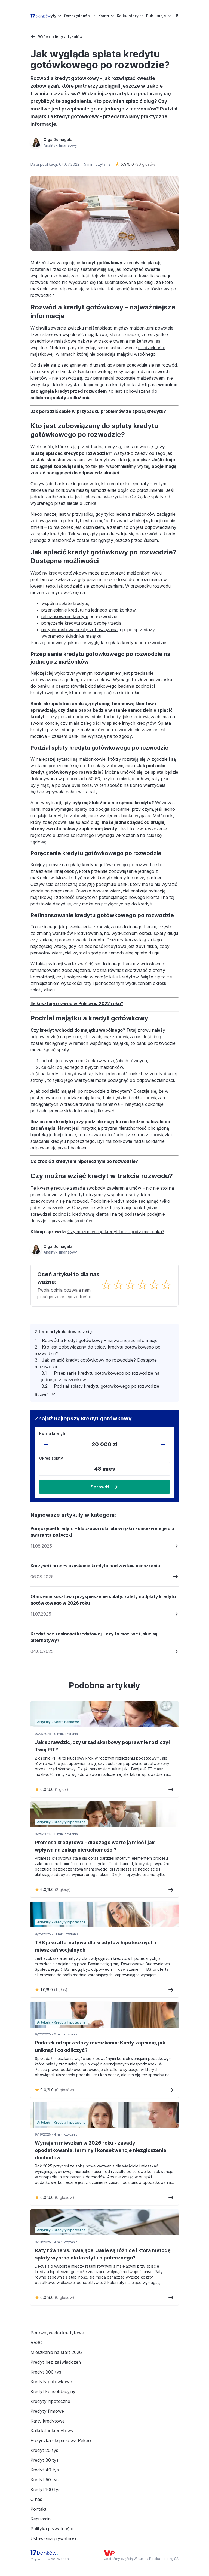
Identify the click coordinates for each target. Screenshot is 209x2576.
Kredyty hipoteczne (50, 2401)
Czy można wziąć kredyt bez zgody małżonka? (115, 1231)
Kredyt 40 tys (44, 2470)
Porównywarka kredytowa (57, 2332)
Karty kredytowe (47, 2421)
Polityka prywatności (51, 2528)
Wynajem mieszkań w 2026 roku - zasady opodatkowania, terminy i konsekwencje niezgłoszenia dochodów (100, 2150)
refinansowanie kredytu (64, 616)
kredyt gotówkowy (102, 262)
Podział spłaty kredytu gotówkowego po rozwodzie (106, 1386)
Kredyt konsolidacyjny (52, 2391)
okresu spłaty (152, 933)
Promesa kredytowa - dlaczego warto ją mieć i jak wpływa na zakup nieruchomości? (95, 1846)
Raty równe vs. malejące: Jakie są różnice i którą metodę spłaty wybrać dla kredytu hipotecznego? (103, 2254)
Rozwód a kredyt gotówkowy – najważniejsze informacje (100, 1340)
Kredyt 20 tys (44, 2450)
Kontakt (38, 2509)
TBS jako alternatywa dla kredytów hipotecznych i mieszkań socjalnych (95, 1946)
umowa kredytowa (97, 459)
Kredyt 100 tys (45, 2489)
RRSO (36, 2342)
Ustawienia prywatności (54, 2538)
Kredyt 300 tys (45, 2372)
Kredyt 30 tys (44, 2460)
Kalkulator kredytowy (51, 2430)
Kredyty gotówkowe (51, 2381)
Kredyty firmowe (47, 2411)
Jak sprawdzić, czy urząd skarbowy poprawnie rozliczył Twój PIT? (102, 1745)
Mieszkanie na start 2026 (56, 2352)
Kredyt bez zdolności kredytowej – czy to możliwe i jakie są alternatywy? (93, 1637)
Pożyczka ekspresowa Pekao (60, 2440)
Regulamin (40, 2519)
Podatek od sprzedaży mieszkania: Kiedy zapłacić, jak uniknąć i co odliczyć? (100, 2046)
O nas (36, 2499)
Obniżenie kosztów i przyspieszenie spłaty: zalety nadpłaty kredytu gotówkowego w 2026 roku (103, 1600)
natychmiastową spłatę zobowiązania (79, 629)
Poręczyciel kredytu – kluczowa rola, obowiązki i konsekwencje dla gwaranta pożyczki (102, 1532)
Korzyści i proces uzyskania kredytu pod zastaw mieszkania (95, 1565)
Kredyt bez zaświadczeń (55, 2362)
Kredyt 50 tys (44, 2479)
